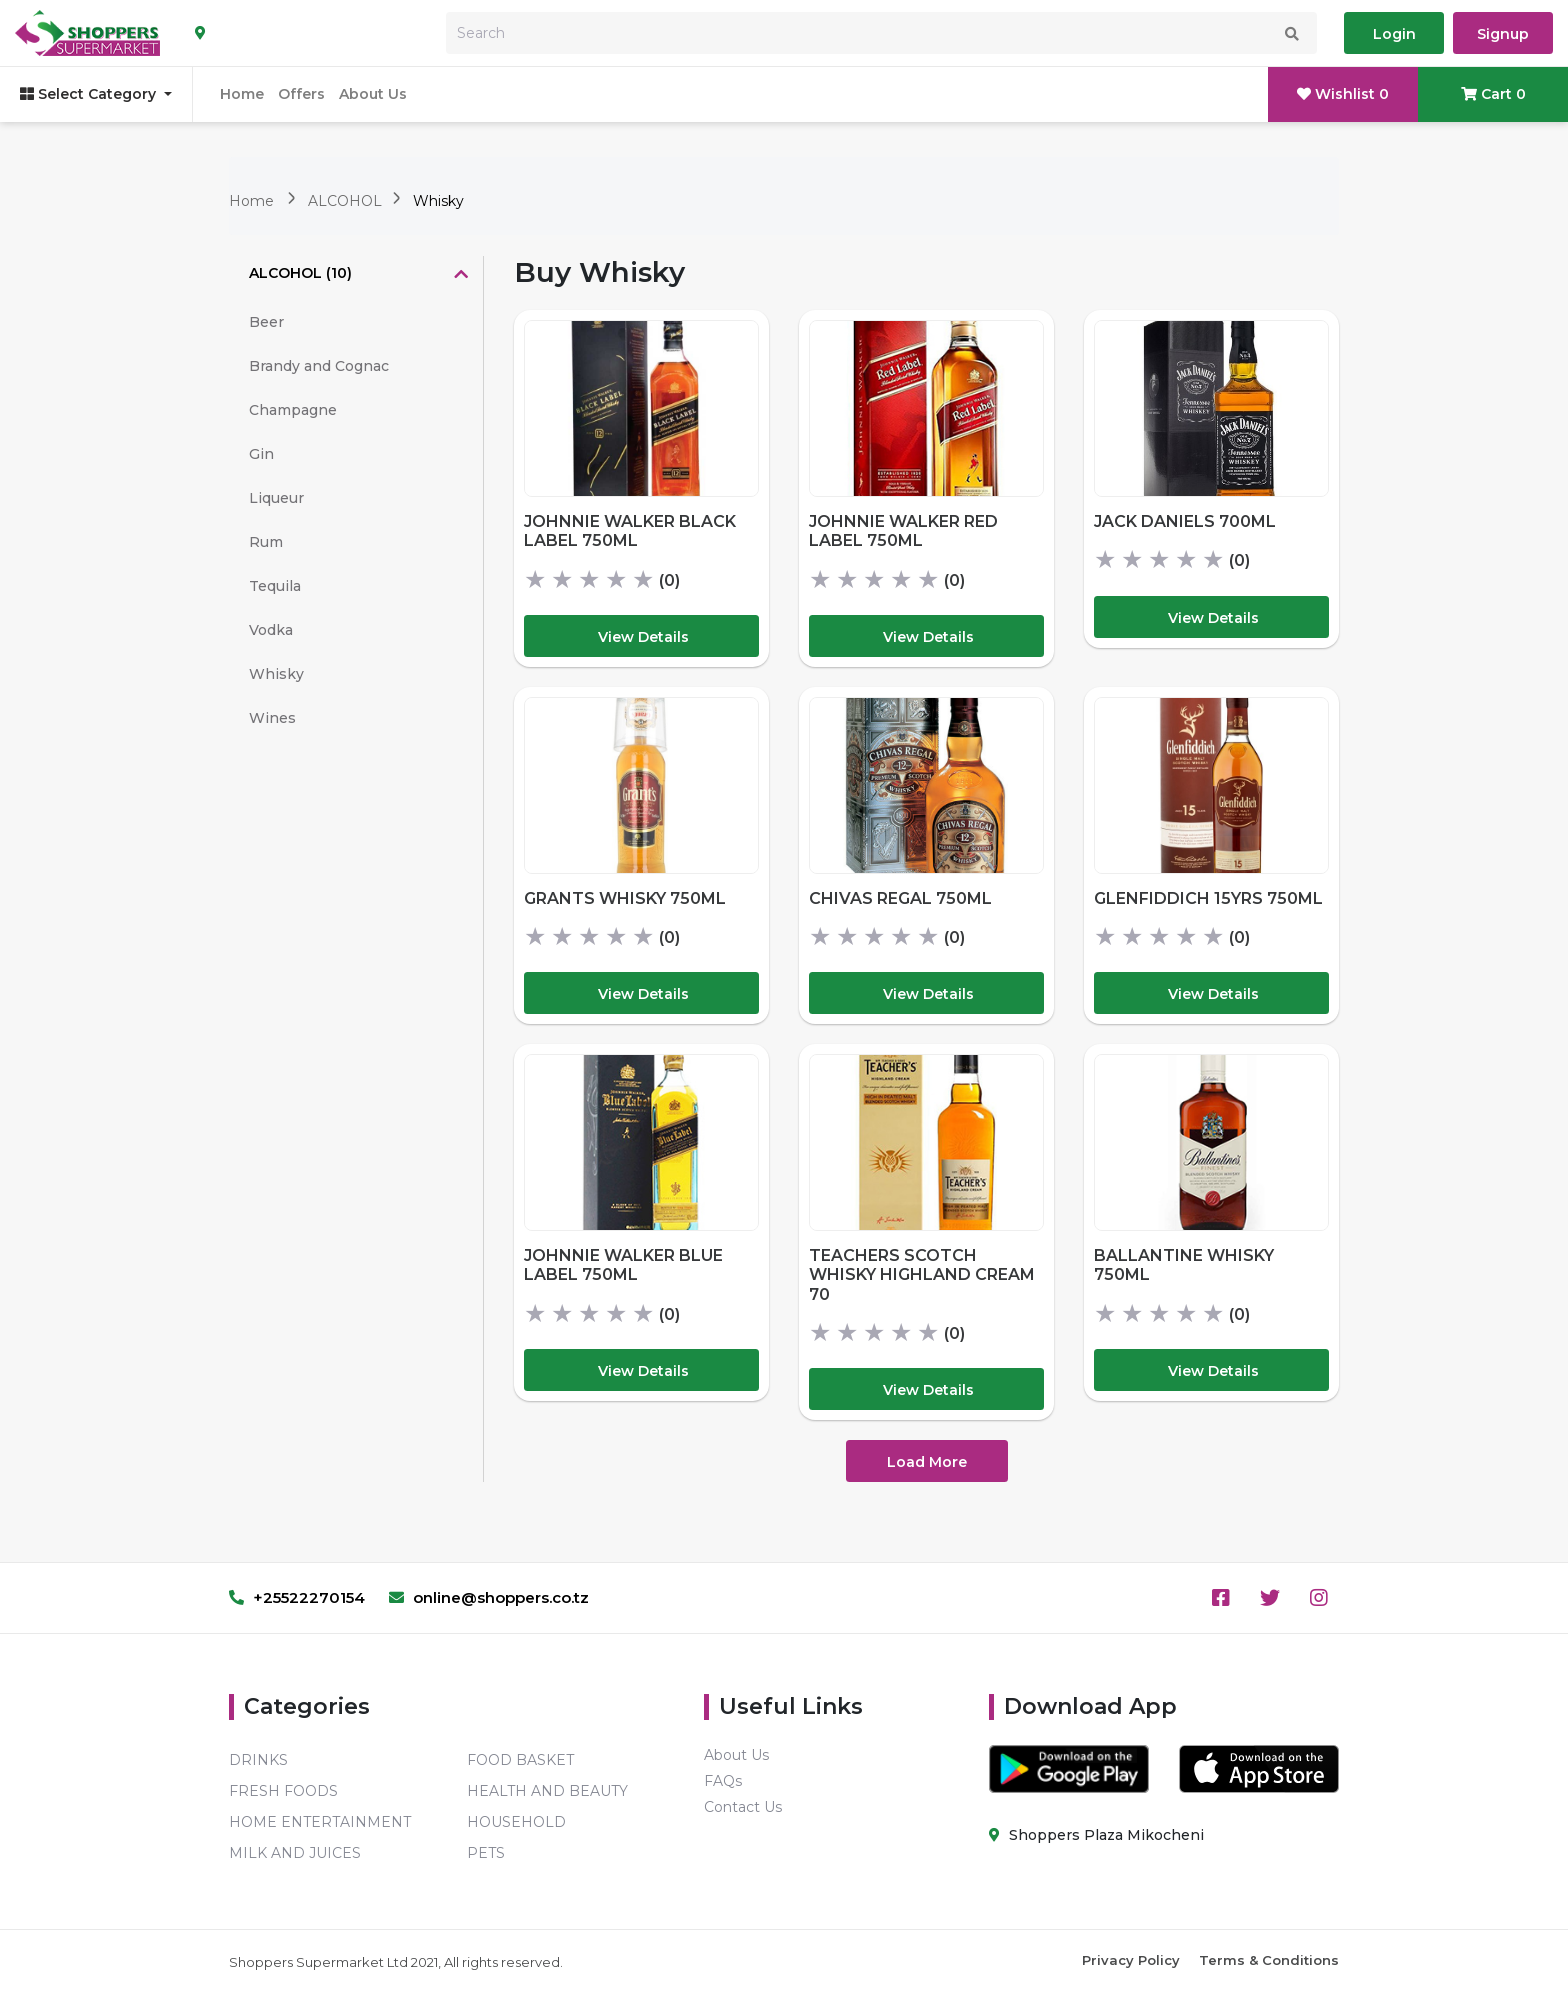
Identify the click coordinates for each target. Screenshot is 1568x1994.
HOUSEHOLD (516, 1822)
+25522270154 (297, 1597)
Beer (266, 322)
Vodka (271, 630)
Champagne (293, 410)
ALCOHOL (347, 201)
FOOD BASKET (520, 1760)
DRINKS (258, 1760)
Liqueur (276, 498)
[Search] (881, 33)
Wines (272, 718)
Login (1394, 34)
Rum (266, 542)
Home (242, 94)
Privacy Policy (1131, 1960)
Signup (1503, 34)
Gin (261, 454)
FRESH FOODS (283, 1791)
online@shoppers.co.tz (489, 1597)
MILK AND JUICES (295, 1853)
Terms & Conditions (1269, 1960)
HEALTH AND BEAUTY (547, 1791)
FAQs (723, 1781)
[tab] (356, 275)
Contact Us (743, 1807)
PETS (486, 1853)
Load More (927, 1462)
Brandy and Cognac (319, 366)
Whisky (438, 201)
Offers (301, 94)
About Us (373, 94)
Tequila (275, 586)
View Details (643, 637)
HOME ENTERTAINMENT (320, 1822)
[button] (356, 275)
